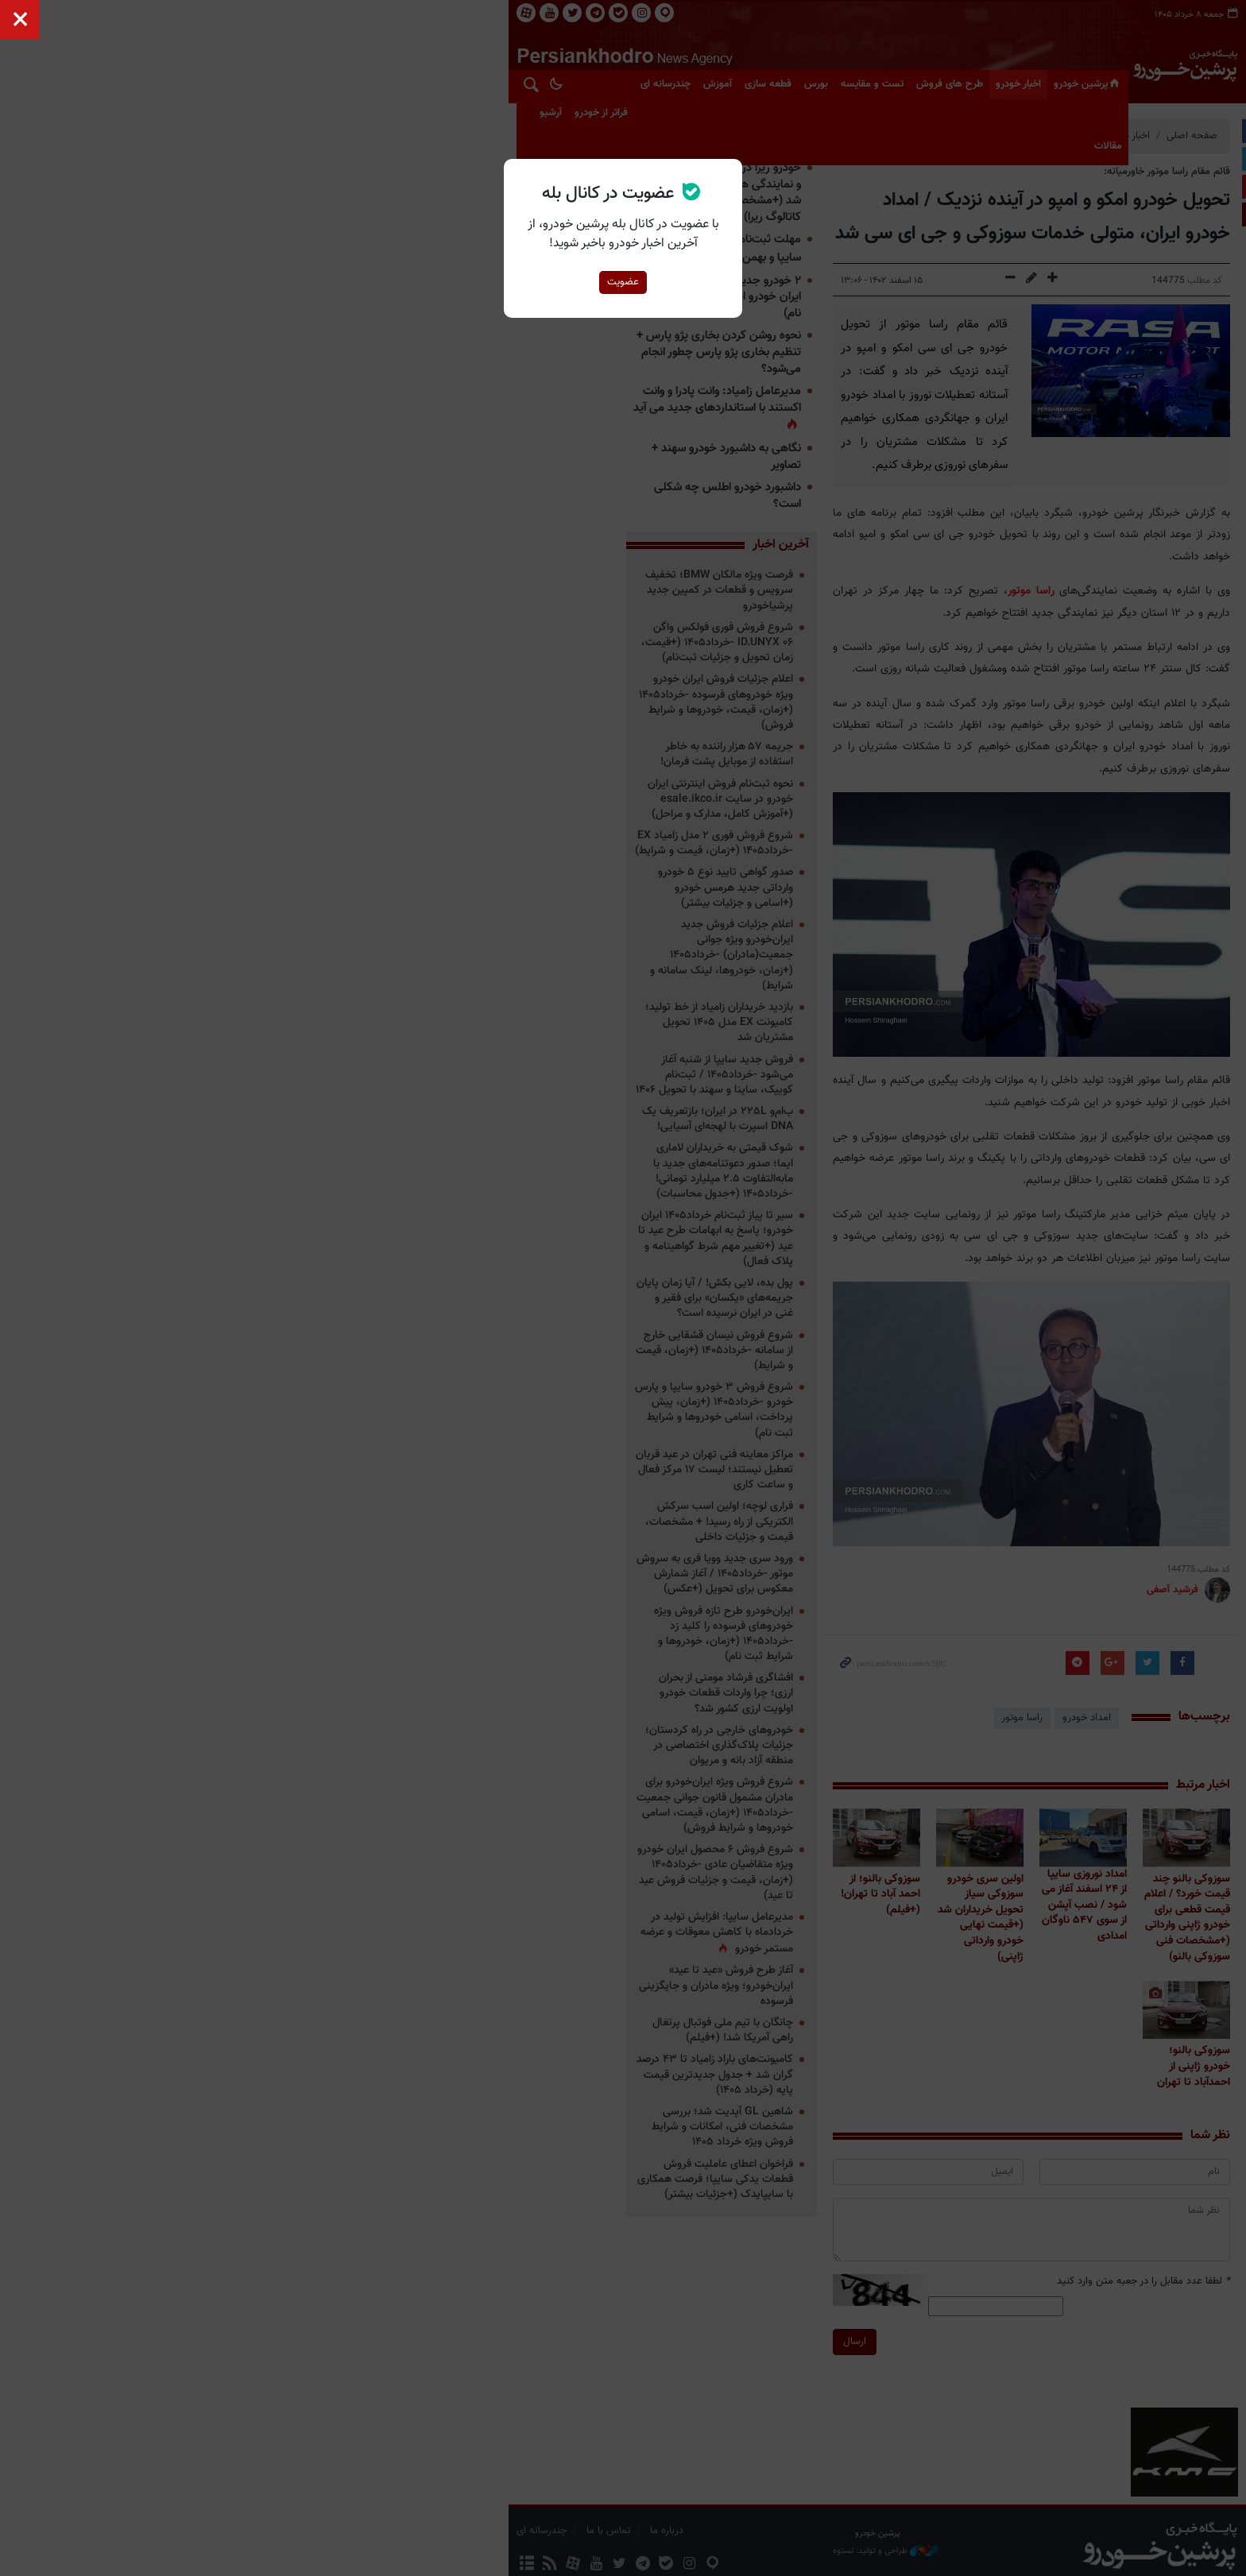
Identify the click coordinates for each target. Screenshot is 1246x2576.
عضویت (623, 282)
